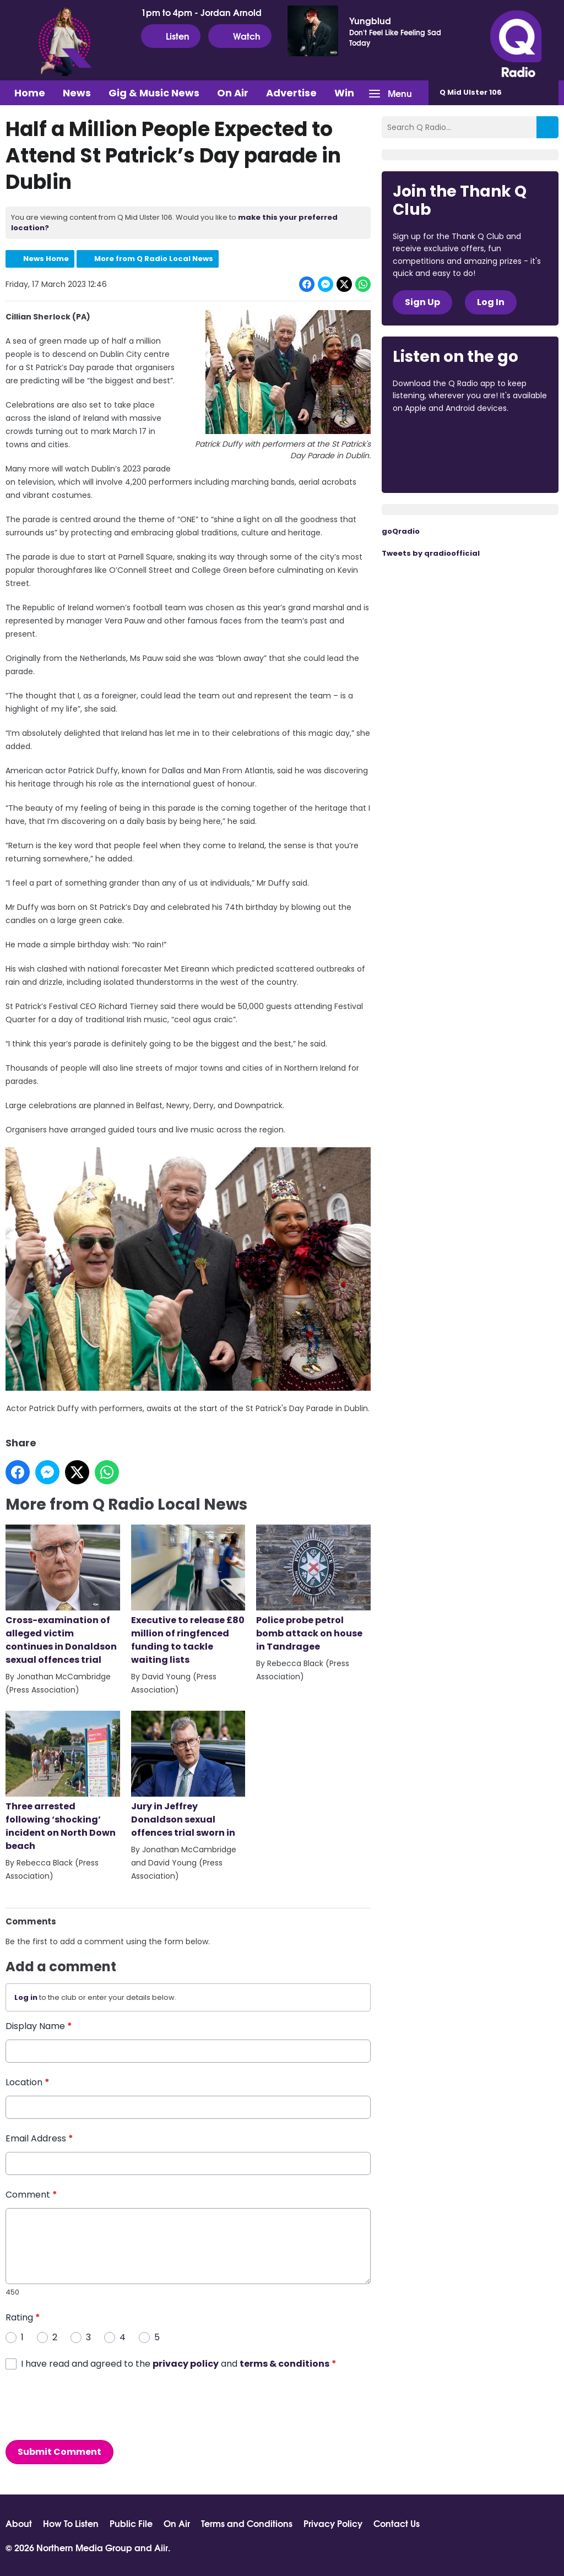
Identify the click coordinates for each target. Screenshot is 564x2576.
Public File (131, 2523)
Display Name (39, 2026)
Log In (491, 302)
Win (344, 93)
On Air (232, 93)
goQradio (401, 531)
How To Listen (71, 2523)
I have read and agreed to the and (179, 2363)
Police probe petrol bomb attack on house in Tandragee (313, 1589)
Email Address (39, 2138)
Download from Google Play (434, 466)
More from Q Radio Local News (153, 258)
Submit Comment (59, 2451)
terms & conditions (284, 2363)
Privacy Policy (332, 2523)
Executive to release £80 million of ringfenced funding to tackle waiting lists (188, 1595)
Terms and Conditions (246, 2523)
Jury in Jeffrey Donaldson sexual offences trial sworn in (188, 1774)
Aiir (161, 2547)
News (77, 93)
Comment (31, 2194)
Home (29, 93)
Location (28, 2082)
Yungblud (370, 20)
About (19, 2523)
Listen (170, 36)
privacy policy (186, 2363)
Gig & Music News (154, 93)
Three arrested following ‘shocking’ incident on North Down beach (63, 1781)
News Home (46, 258)
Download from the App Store (436, 438)
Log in (25, 1997)
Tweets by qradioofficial (431, 553)
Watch (240, 36)
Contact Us (396, 2523)
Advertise (291, 93)
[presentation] (89, 2404)
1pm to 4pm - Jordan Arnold (201, 12)
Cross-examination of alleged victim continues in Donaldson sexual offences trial (63, 1595)
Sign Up (422, 302)
